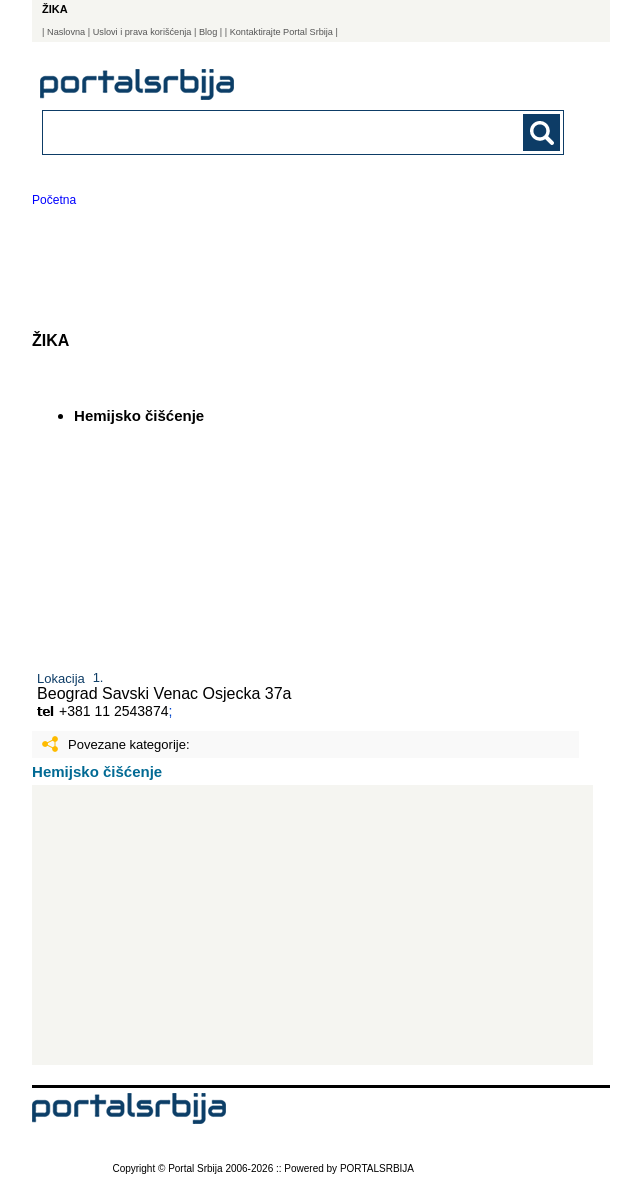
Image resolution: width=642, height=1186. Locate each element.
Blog (208, 32)
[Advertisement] (312, 925)
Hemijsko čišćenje (97, 771)
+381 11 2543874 (113, 711)
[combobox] (253, 131)
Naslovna (66, 32)
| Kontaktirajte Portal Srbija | (281, 32)
